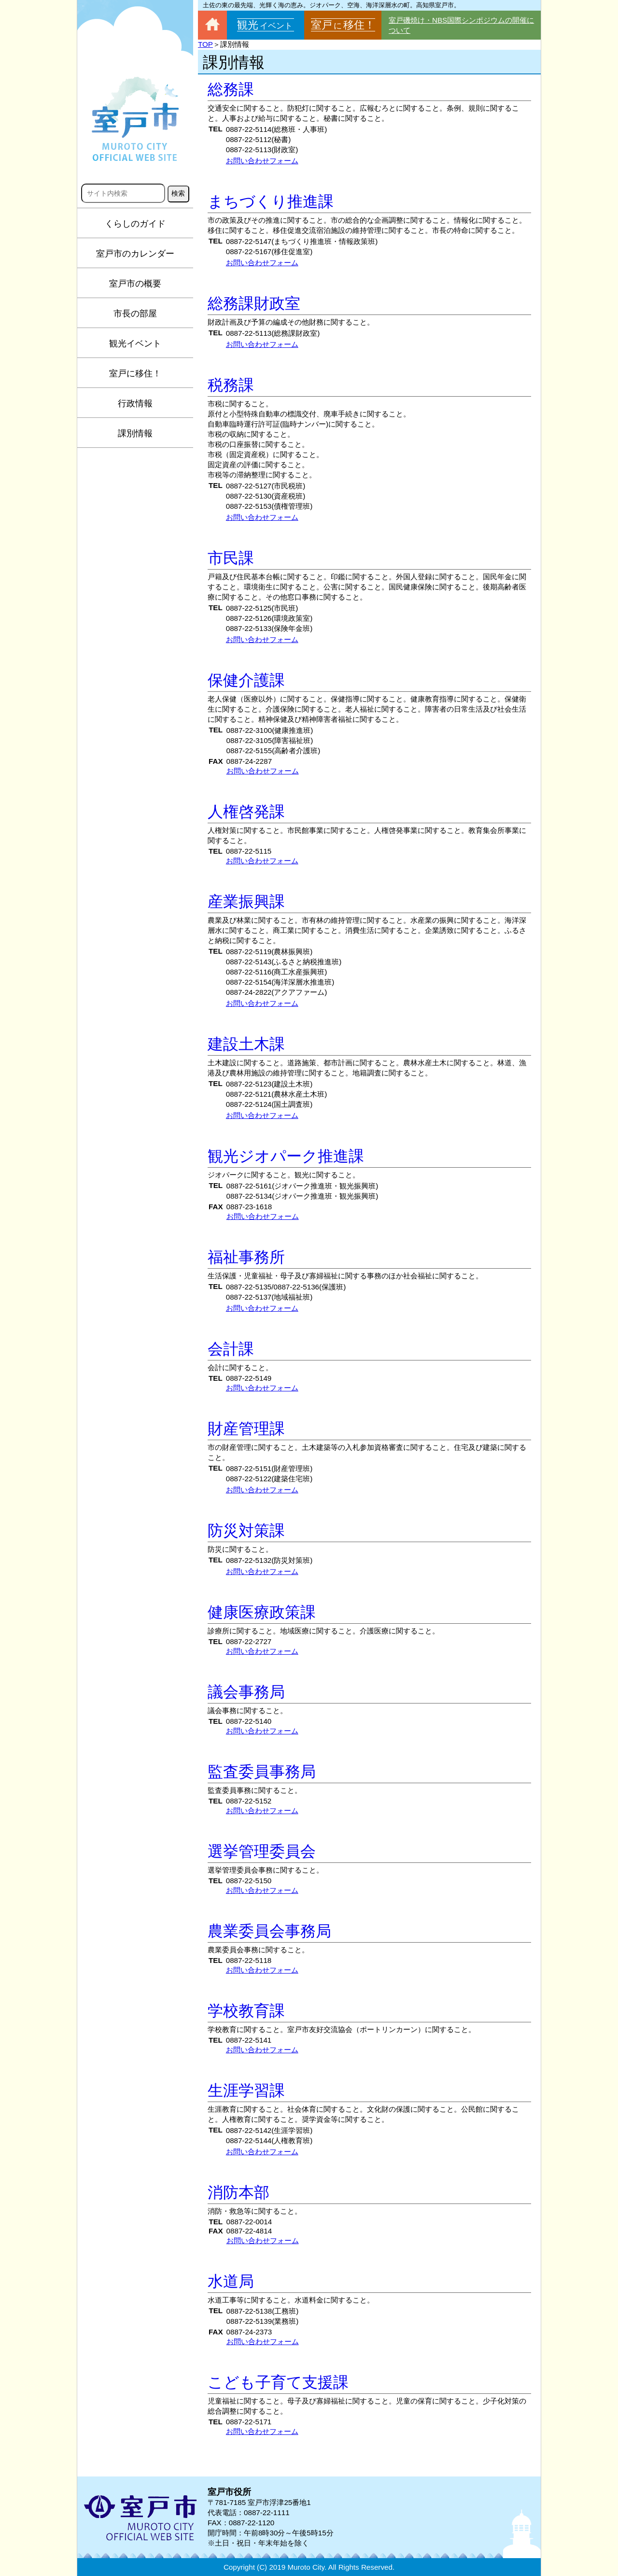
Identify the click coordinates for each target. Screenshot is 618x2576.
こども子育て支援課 (278, 2382)
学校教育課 (246, 2010)
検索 (178, 193)
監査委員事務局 (262, 1771)
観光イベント (135, 343)
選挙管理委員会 (262, 1851)
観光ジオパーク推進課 (286, 1156)
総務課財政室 (254, 303)
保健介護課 (246, 680)
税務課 (231, 385)
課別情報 (135, 433)
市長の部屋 (135, 313)
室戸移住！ (343, 25)
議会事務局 (246, 1692)
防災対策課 (246, 1530)
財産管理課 (246, 1428)
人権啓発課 (246, 811)
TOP (205, 44)
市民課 (231, 558)
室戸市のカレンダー (135, 253)
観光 (265, 25)
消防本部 (238, 2192)
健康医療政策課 (262, 1612)
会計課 (231, 1349)
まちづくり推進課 (271, 201)
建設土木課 (246, 1044)
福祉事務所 (246, 1257)
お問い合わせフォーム (262, 161)
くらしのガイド (135, 224)
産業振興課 (246, 901)
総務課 (231, 89)
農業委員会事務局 (269, 1931)
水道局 (231, 2281)
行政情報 (135, 403)
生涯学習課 (246, 2090)
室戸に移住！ (135, 373)
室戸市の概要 (135, 283)
